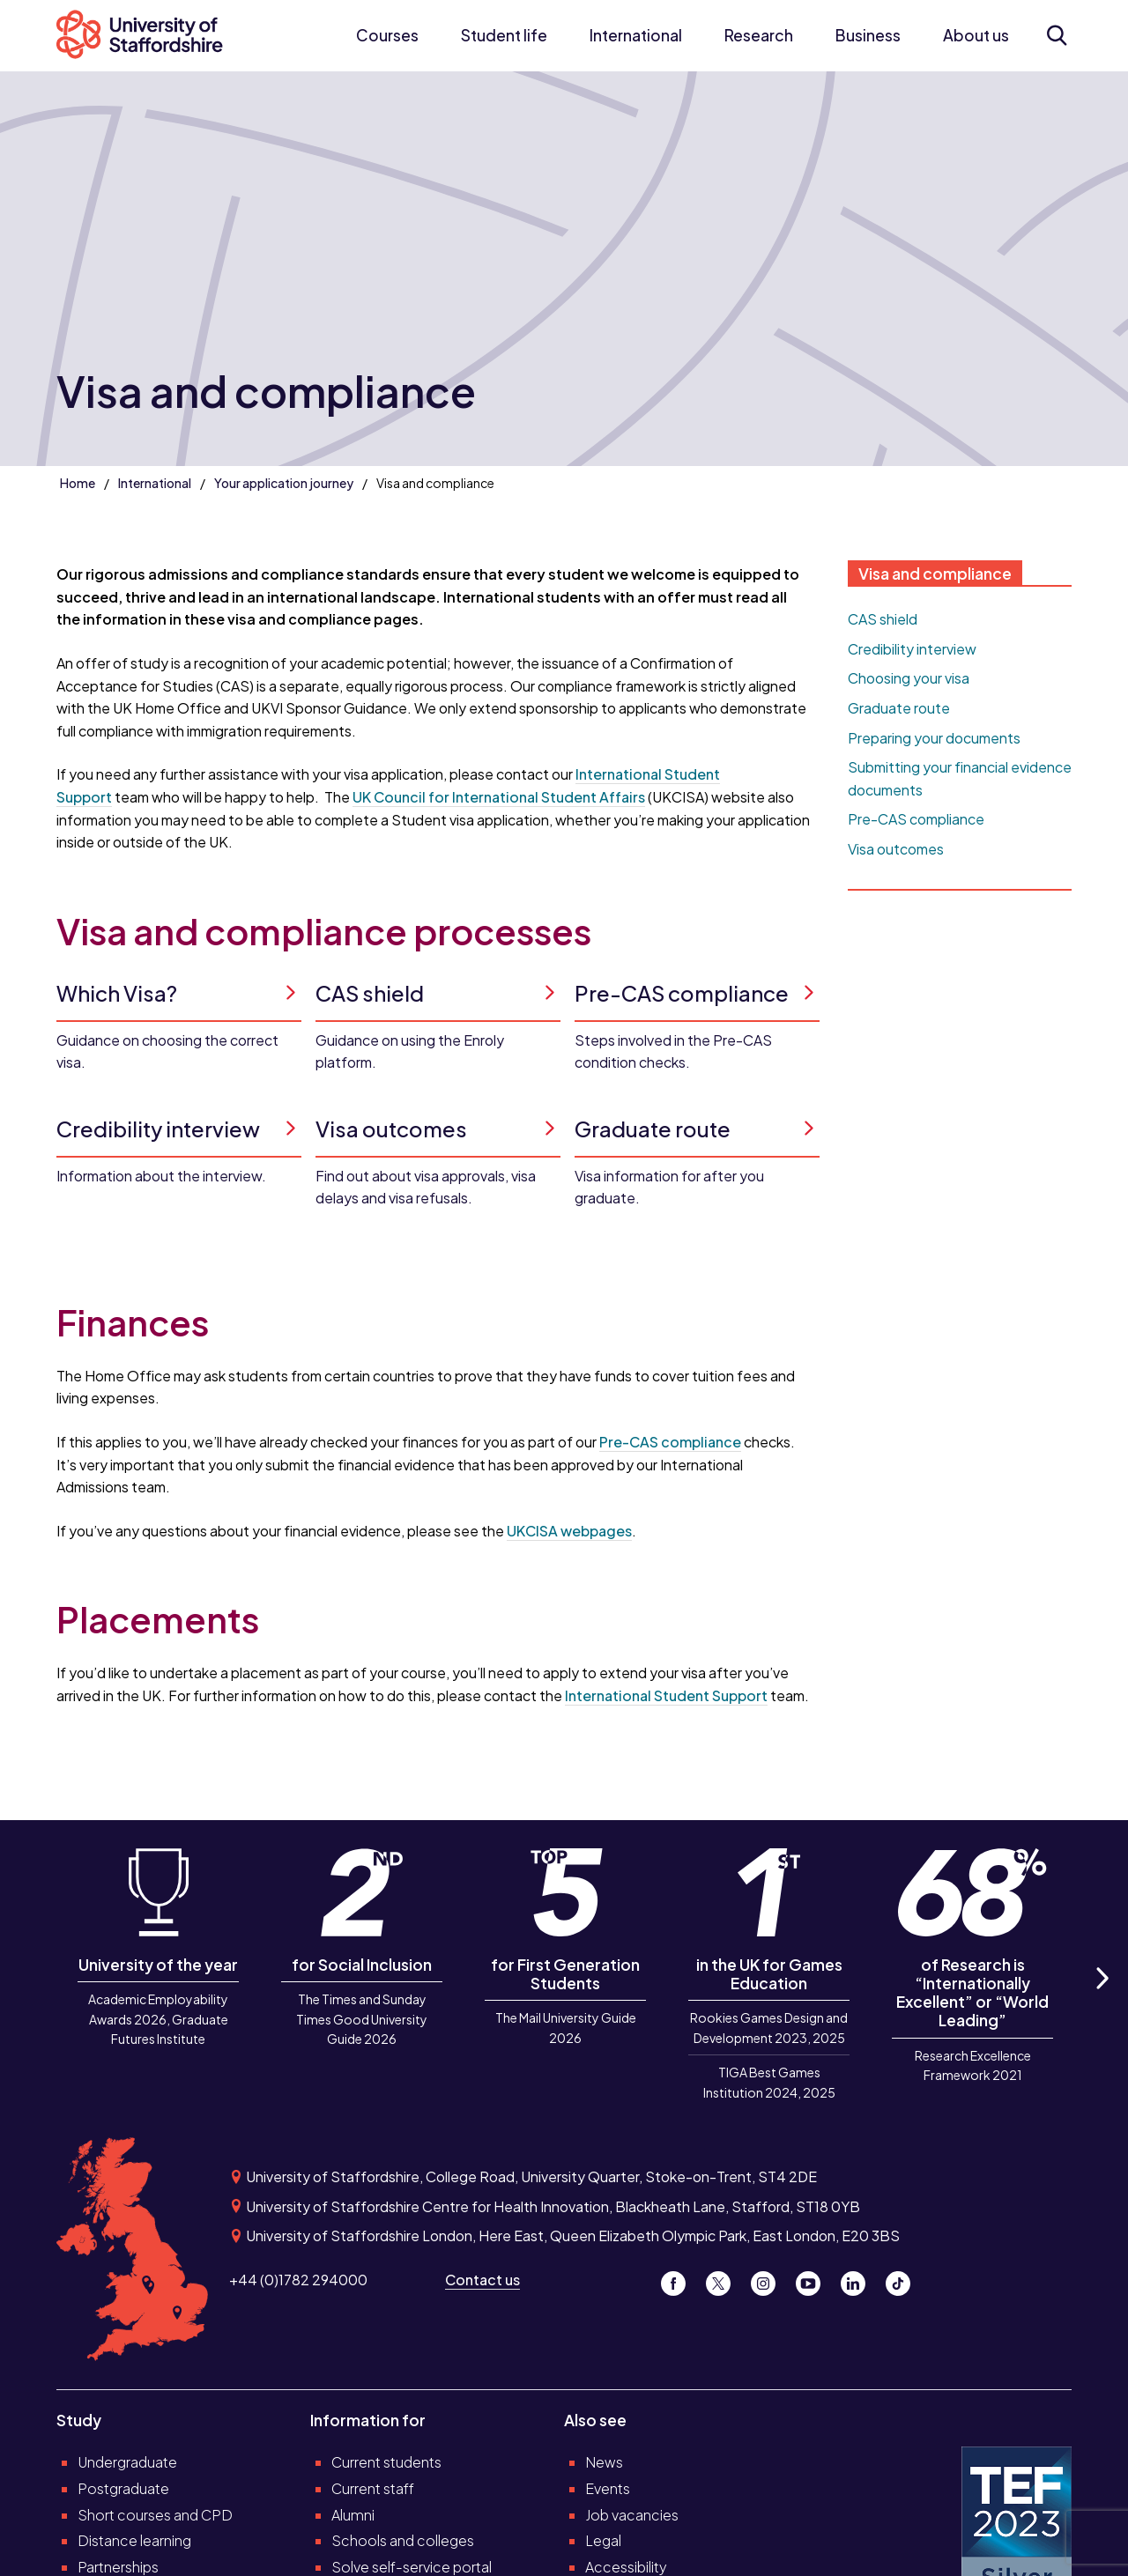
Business (868, 35)
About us (976, 35)
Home (77, 483)
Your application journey (283, 483)
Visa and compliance (935, 573)
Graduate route (899, 708)
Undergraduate (127, 2462)
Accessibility (626, 2566)
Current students (386, 2462)
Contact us (482, 2279)
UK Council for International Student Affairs (498, 797)
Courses (387, 35)
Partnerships (118, 2566)
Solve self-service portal (411, 2566)
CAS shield (882, 619)
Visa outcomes (896, 849)
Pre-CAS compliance (670, 1441)
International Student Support (666, 1695)
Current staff (372, 2488)
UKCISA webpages (569, 1530)
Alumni (353, 2515)
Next (1101, 1998)
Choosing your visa (908, 678)
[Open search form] (1056, 35)
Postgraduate (123, 2488)
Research (758, 35)
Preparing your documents (934, 738)
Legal (603, 2540)
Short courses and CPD (155, 2515)
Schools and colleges (402, 2540)
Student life (504, 35)
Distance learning (134, 2540)
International (636, 35)
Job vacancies (632, 2515)
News (604, 2462)
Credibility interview (912, 649)
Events (607, 2488)
